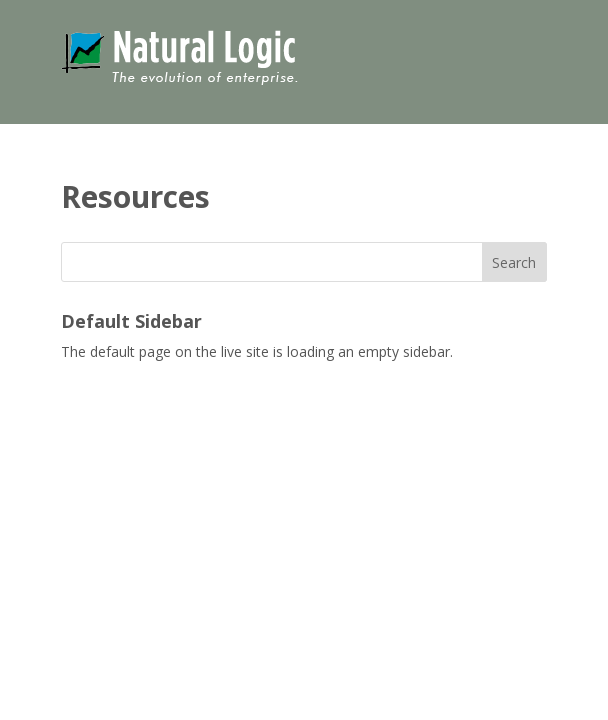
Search (514, 262)
